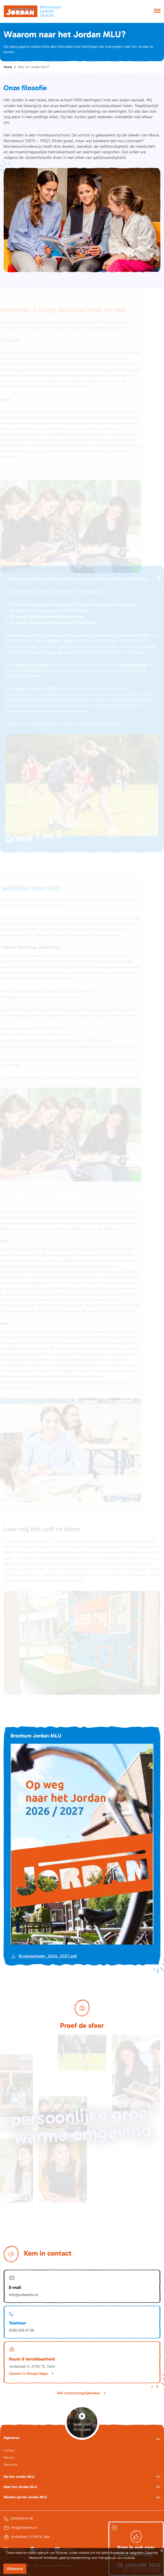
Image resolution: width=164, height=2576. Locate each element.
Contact (9, 2450)
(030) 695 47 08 (21, 2330)
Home (8, 67)
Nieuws (9, 2457)
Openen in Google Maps (28, 2373)
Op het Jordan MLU (19, 2476)
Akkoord (15, 2568)
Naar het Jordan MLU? (33, 67)
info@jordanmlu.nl (23, 2295)
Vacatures (11, 2464)
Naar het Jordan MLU (20, 2487)
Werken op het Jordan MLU (25, 2497)
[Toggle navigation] (157, 11)
